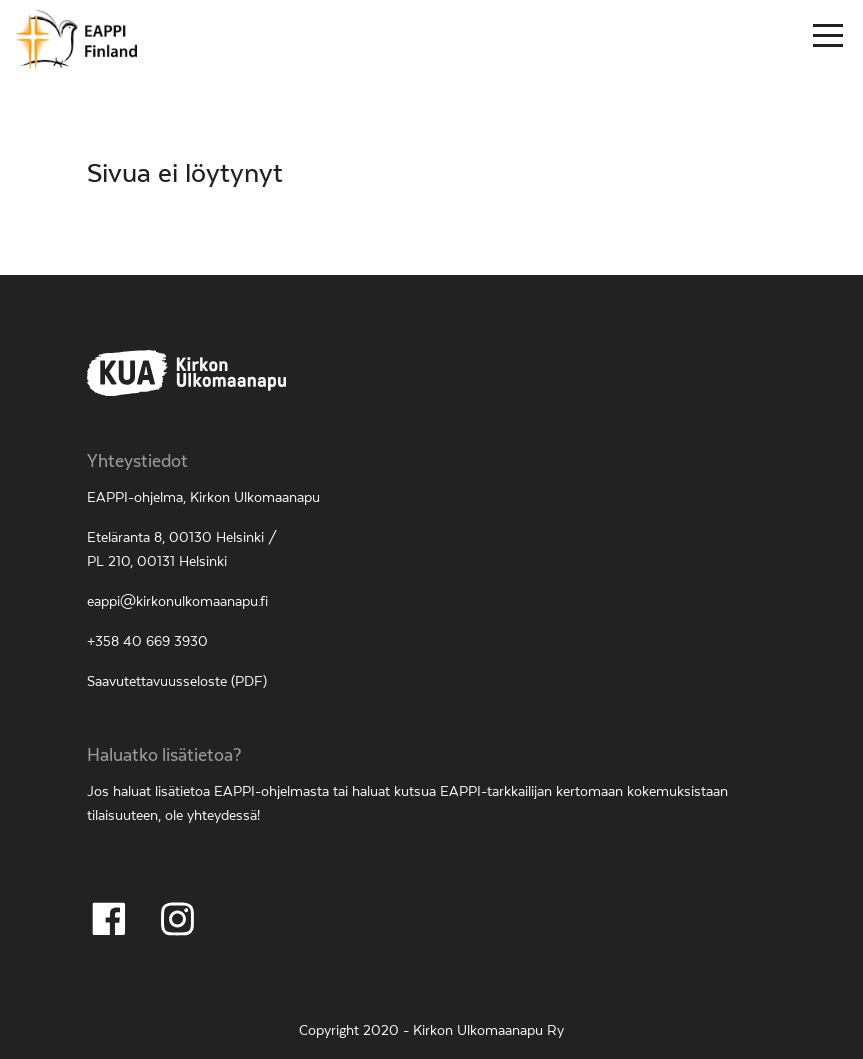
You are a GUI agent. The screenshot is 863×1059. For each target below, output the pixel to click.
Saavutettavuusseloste (157, 682)
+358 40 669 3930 (147, 642)
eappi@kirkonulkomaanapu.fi (177, 602)
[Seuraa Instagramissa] (177, 919)
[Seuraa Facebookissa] (109, 919)
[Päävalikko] (828, 39)
